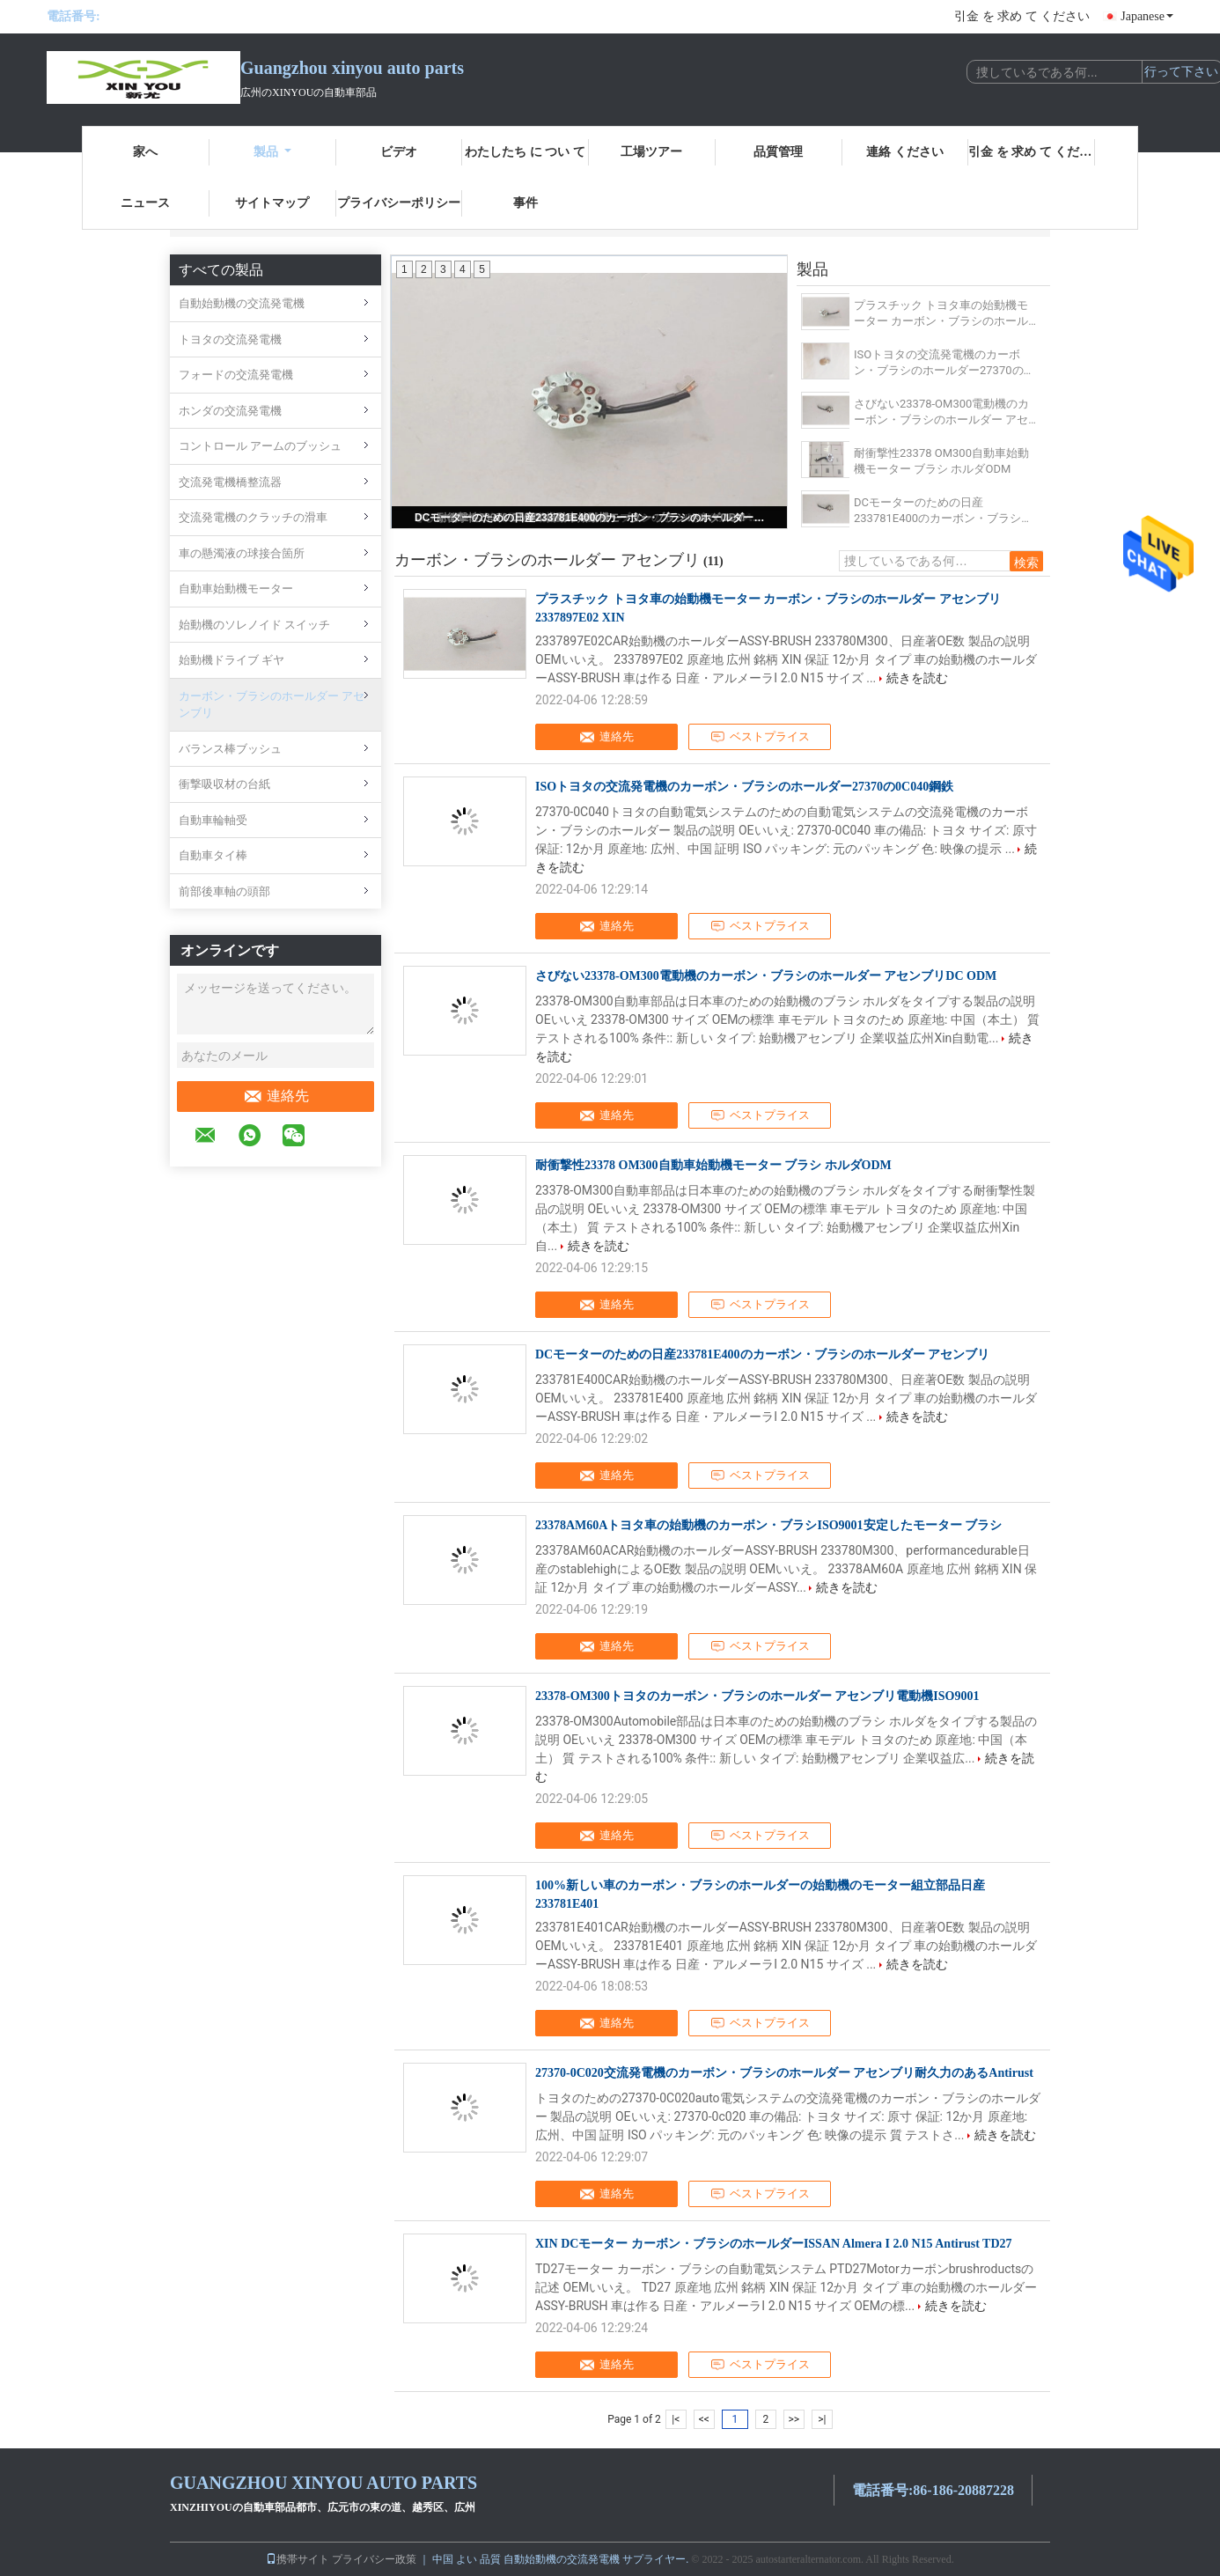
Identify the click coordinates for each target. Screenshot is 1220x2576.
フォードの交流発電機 (236, 374)
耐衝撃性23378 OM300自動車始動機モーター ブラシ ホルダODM (941, 460)
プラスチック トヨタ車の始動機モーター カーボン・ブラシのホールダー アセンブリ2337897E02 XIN (941, 313)
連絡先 (276, 1096)
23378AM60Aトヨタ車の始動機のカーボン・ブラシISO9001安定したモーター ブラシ (768, 1525)
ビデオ (398, 151)
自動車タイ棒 (213, 855)
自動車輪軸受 (213, 820)
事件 (525, 203)
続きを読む (917, 678)
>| (822, 2419)
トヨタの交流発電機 (230, 339)
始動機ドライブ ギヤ (231, 659)
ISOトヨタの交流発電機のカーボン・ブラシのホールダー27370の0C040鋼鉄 (939, 363)
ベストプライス (760, 737)
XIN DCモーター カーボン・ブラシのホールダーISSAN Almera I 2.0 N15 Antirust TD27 (773, 2243)
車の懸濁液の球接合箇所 (242, 553)
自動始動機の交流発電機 (242, 303)
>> (793, 2419)
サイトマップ (272, 203)
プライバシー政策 (374, 2559)
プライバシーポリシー (398, 203)
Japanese (1147, 16)
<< (704, 2419)
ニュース (145, 203)
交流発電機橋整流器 (230, 482)
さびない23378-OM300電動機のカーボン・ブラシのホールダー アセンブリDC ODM (941, 412)
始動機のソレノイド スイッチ (254, 624)
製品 (272, 151)
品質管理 (778, 151)
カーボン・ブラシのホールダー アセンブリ (271, 704)
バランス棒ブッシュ (230, 748)
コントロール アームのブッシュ (260, 446)
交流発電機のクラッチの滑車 (253, 517)
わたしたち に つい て (525, 151)
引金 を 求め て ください (1022, 16)
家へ (145, 151)
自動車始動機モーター (236, 588)
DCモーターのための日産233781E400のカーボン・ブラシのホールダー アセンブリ (591, 518)
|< (676, 2419)
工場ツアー (651, 151)
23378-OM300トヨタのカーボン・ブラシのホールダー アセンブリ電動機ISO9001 (757, 1696)
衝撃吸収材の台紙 (224, 784)
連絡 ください (905, 151)
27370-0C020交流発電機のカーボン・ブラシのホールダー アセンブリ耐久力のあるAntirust (784, 2072)
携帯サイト (297, 2559)
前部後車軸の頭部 (224, 891)
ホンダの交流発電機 (230, 410)
